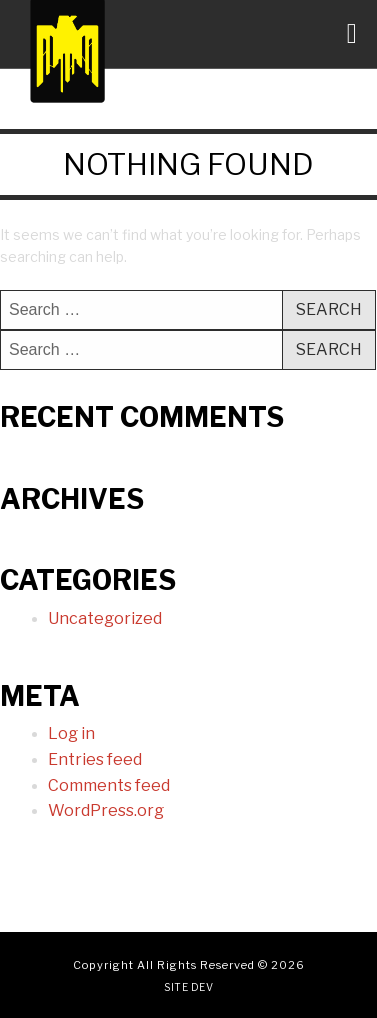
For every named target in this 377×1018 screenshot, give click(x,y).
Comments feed (109, 785)
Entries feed (95, 759)
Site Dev (188, 987)
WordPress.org (106, 810)
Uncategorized (105, 618)
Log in (71, 733)
